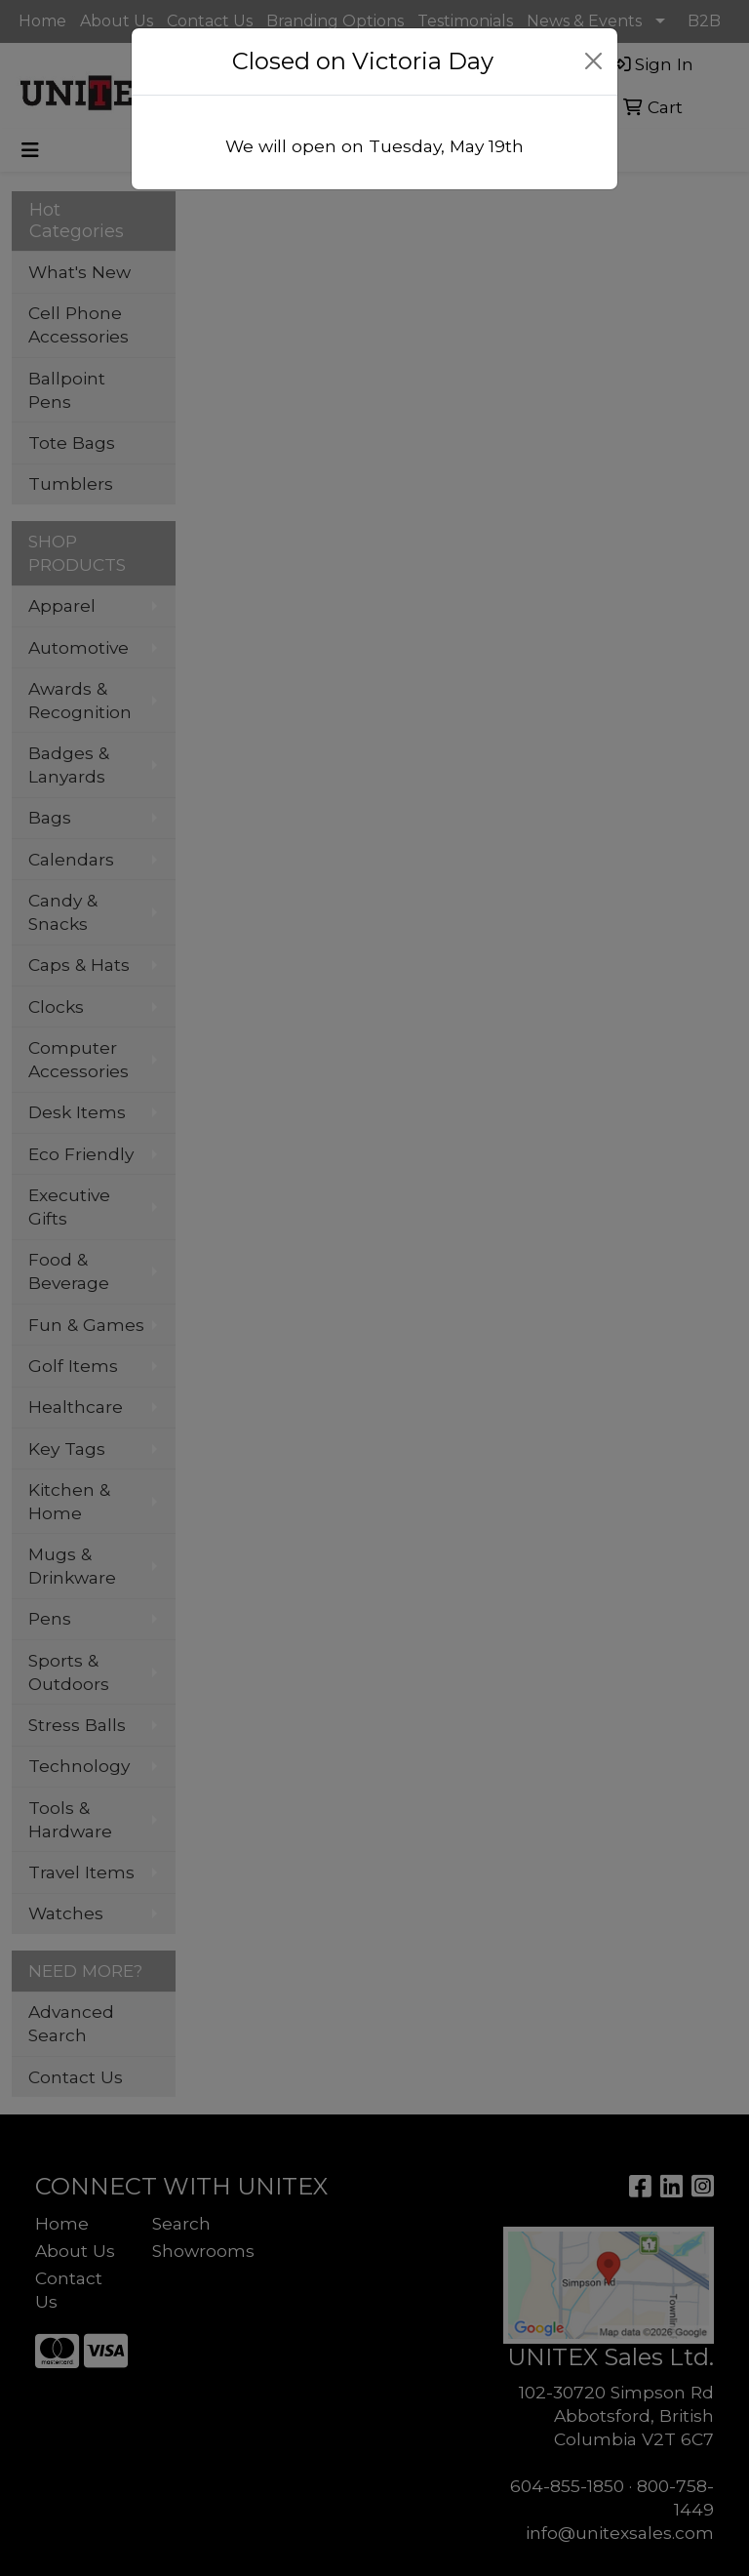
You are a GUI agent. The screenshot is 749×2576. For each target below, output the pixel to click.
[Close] (594, 61)
